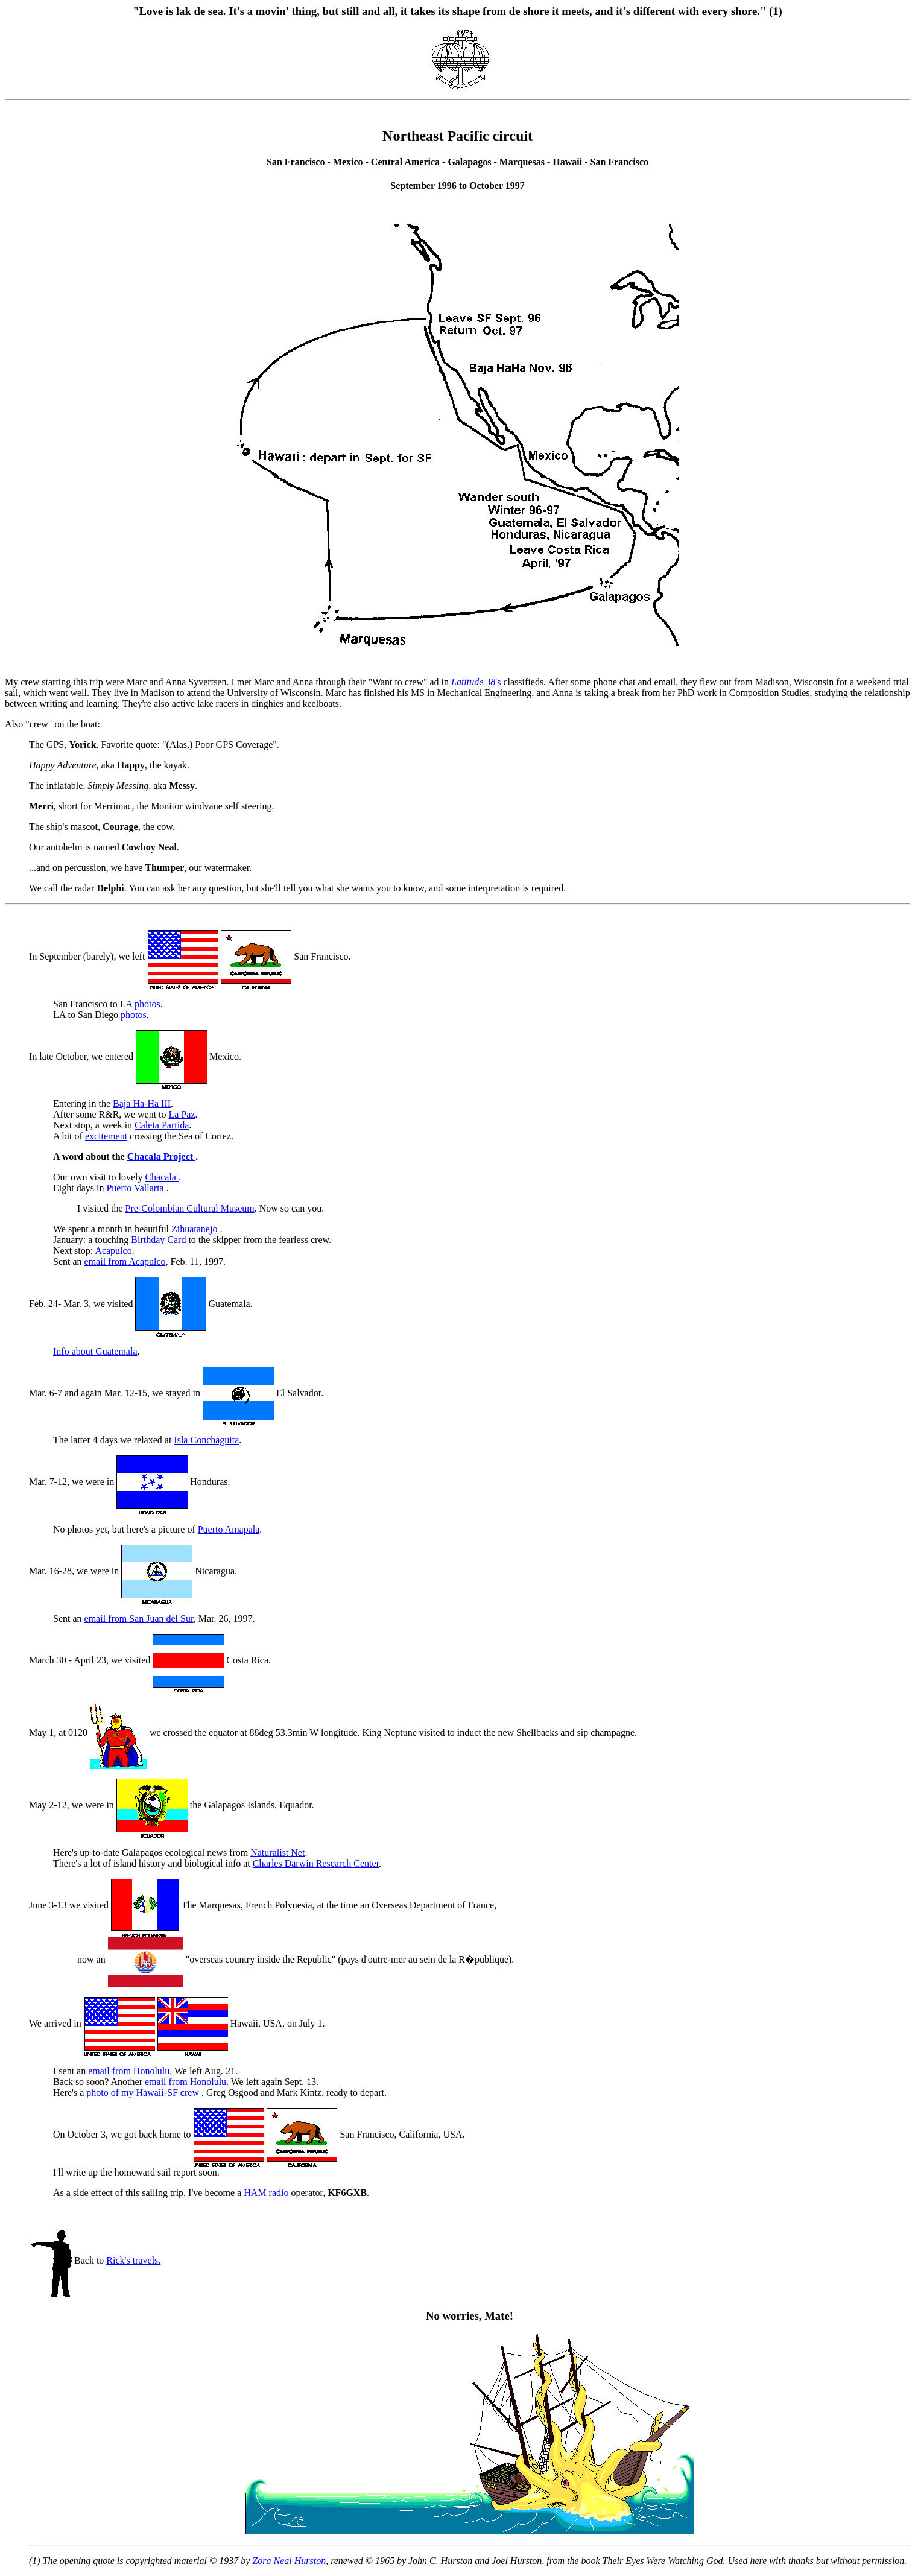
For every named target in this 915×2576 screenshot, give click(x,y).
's (476, 682)
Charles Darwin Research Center (316, 1863)
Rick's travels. (133, 2260)
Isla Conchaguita (206, 1440)
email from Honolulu (128, 2071)
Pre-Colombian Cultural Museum (190, 1208)
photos (147, 1004)
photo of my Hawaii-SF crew (142, 2092)
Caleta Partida (162, 1125)
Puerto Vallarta (136, 1188)
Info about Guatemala (95, 1351)
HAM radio (267, 2193)
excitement (106, 1136)
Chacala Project (161, 1156)
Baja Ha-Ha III (142, 1103)
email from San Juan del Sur (139, 1618)
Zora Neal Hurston (289, 2560)
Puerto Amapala (229, 1529)
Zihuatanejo (195, 1229)
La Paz (182, 1114)
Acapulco (113, 1250)
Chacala (162, 1177)
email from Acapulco (125, 1261)
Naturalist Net (277, 1852)
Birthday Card (159, 1240)
